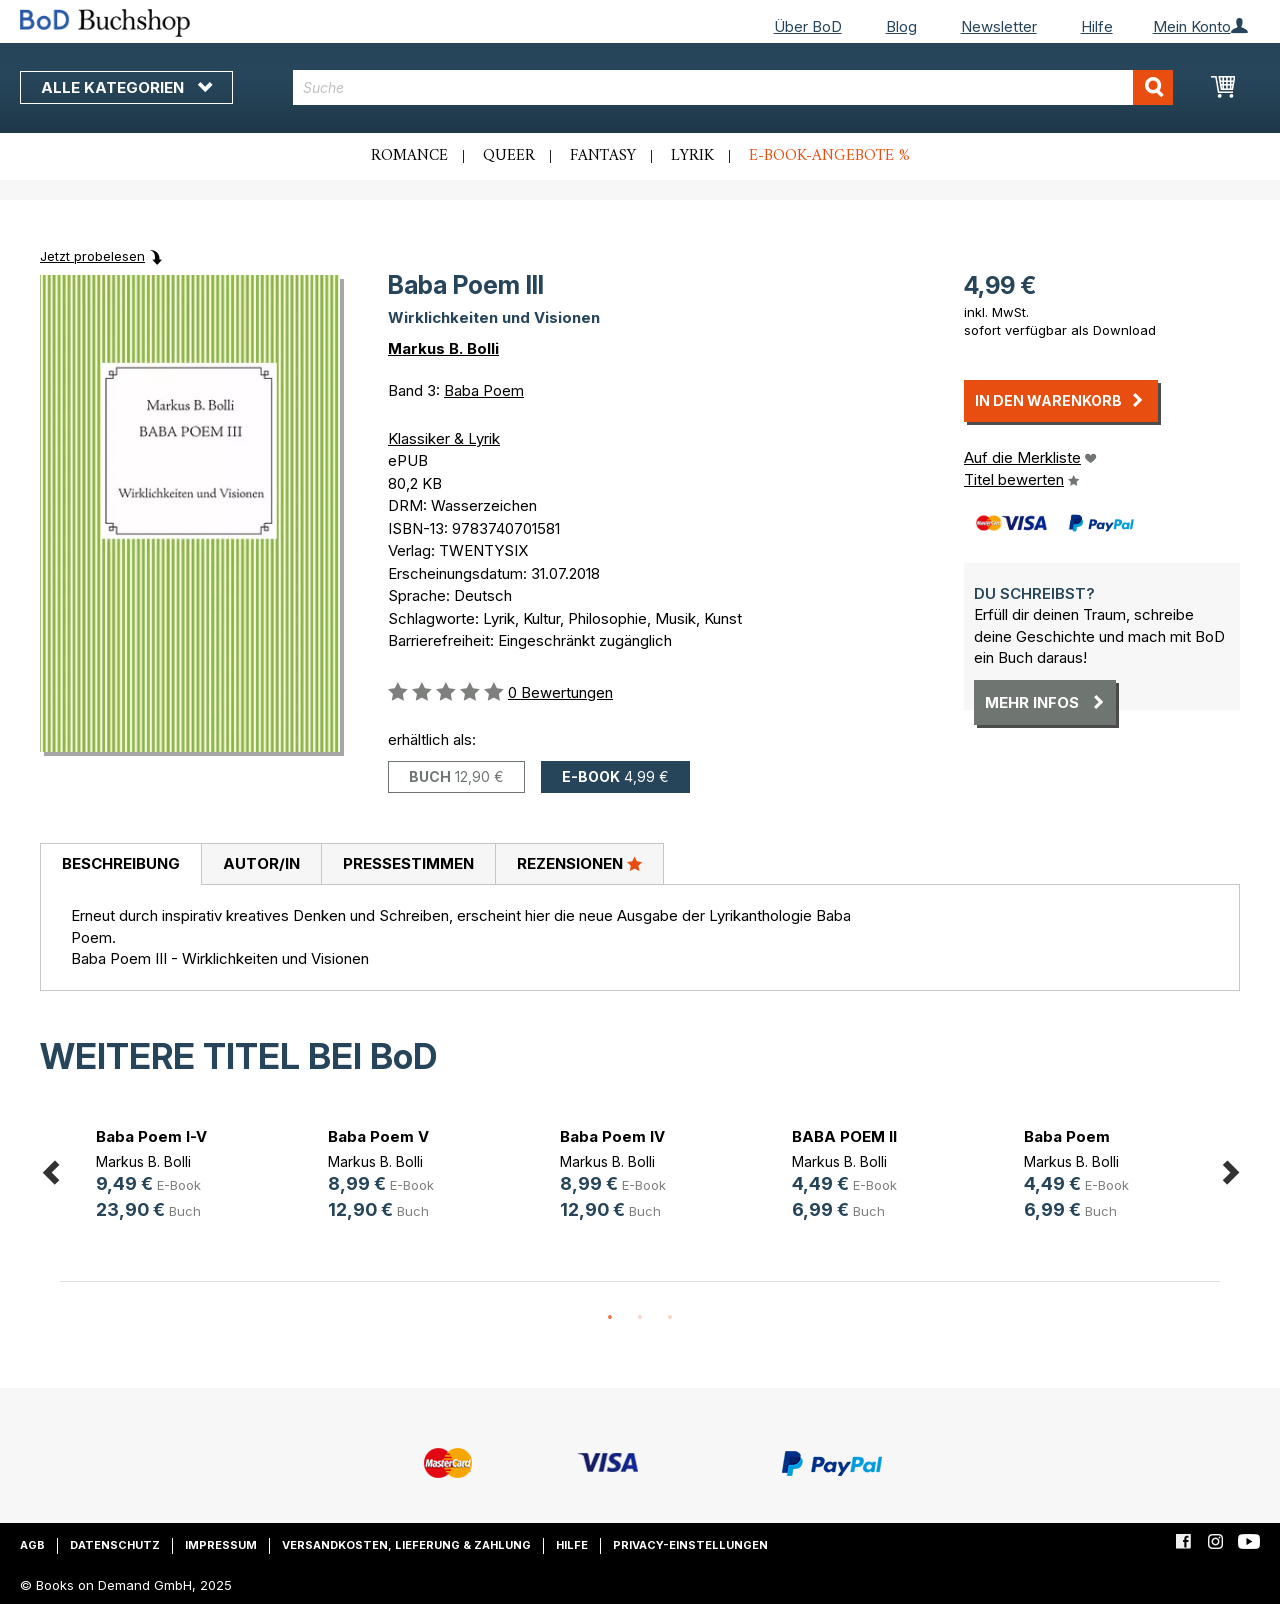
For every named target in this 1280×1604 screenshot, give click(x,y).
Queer (509, 156)
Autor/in (261, 863)
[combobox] (733, 87)
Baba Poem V (378, 1136)
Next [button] (1230, 1168)
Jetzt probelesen (92, 256)
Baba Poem (484, 390)
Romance (409, 156)
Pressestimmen (408, 863)
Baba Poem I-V (151, 1136)
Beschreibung (121, 863)
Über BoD (808, 26)
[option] (176, 1177)
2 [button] (640, 1318)
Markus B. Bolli (443, 348)
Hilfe (1097, 26)
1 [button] (610, 1318)
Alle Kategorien (126, 87)
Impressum (221, 1545)
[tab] (120, 865)
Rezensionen (579, 863)
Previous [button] (50, 1168)
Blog (901, 26)
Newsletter (999, 26)
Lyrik (692, 156)
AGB (32, 1545)
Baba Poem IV (612, 1136)
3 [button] (670, 1318)
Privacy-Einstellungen (690, 1545)
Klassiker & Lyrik (444, 438)
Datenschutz (115, 1545)
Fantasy (603, 156)
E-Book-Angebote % (829, 156)
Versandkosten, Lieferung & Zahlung (406, 1545)
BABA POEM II (844, 1136)
